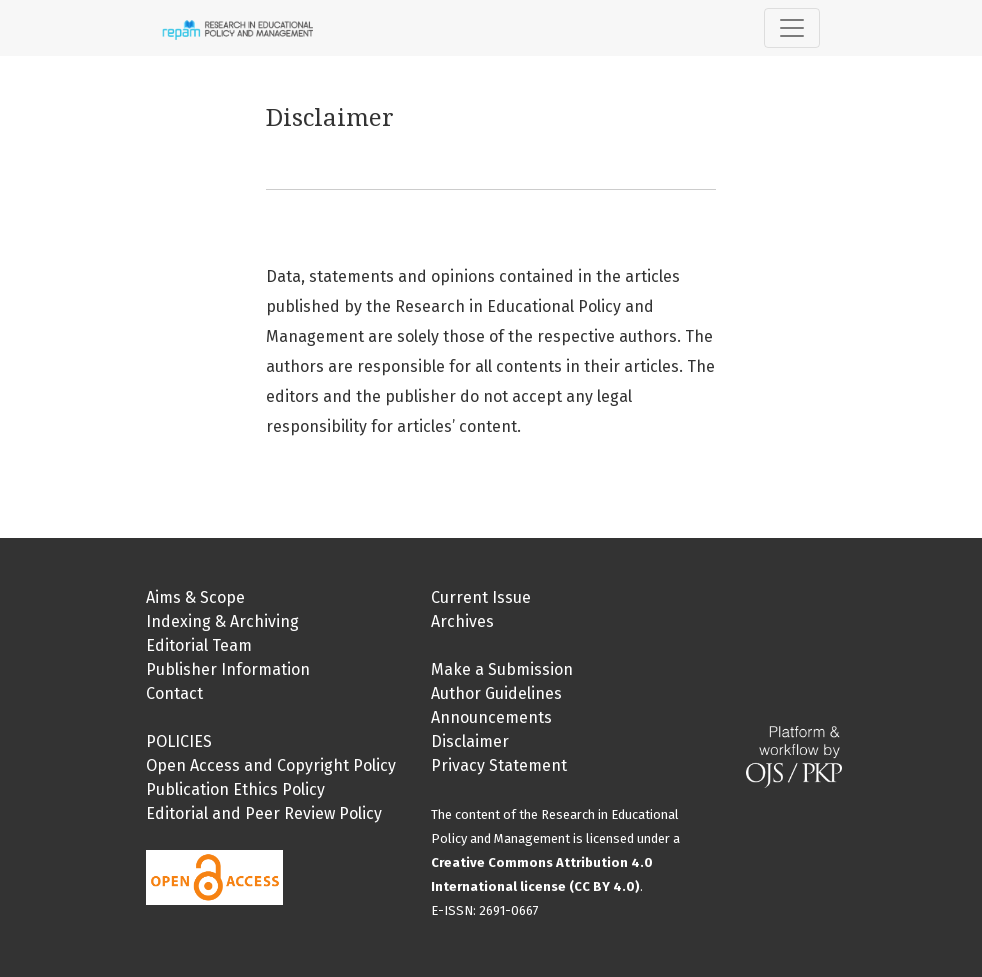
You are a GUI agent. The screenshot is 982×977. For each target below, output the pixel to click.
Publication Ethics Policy (235, 789)
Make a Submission (502, 669)
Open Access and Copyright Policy (271, 765)
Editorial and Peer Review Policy (264, 813)
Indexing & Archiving (222, 621)
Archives (462, 621)
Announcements (491, 717)
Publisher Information (228, 669)
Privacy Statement (499, 765)
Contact (174, 693)
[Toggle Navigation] (792, 28)
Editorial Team (199, 645)
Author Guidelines (496, 693)
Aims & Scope (195, 597)
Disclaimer (470, 741)
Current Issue (481, 597)
